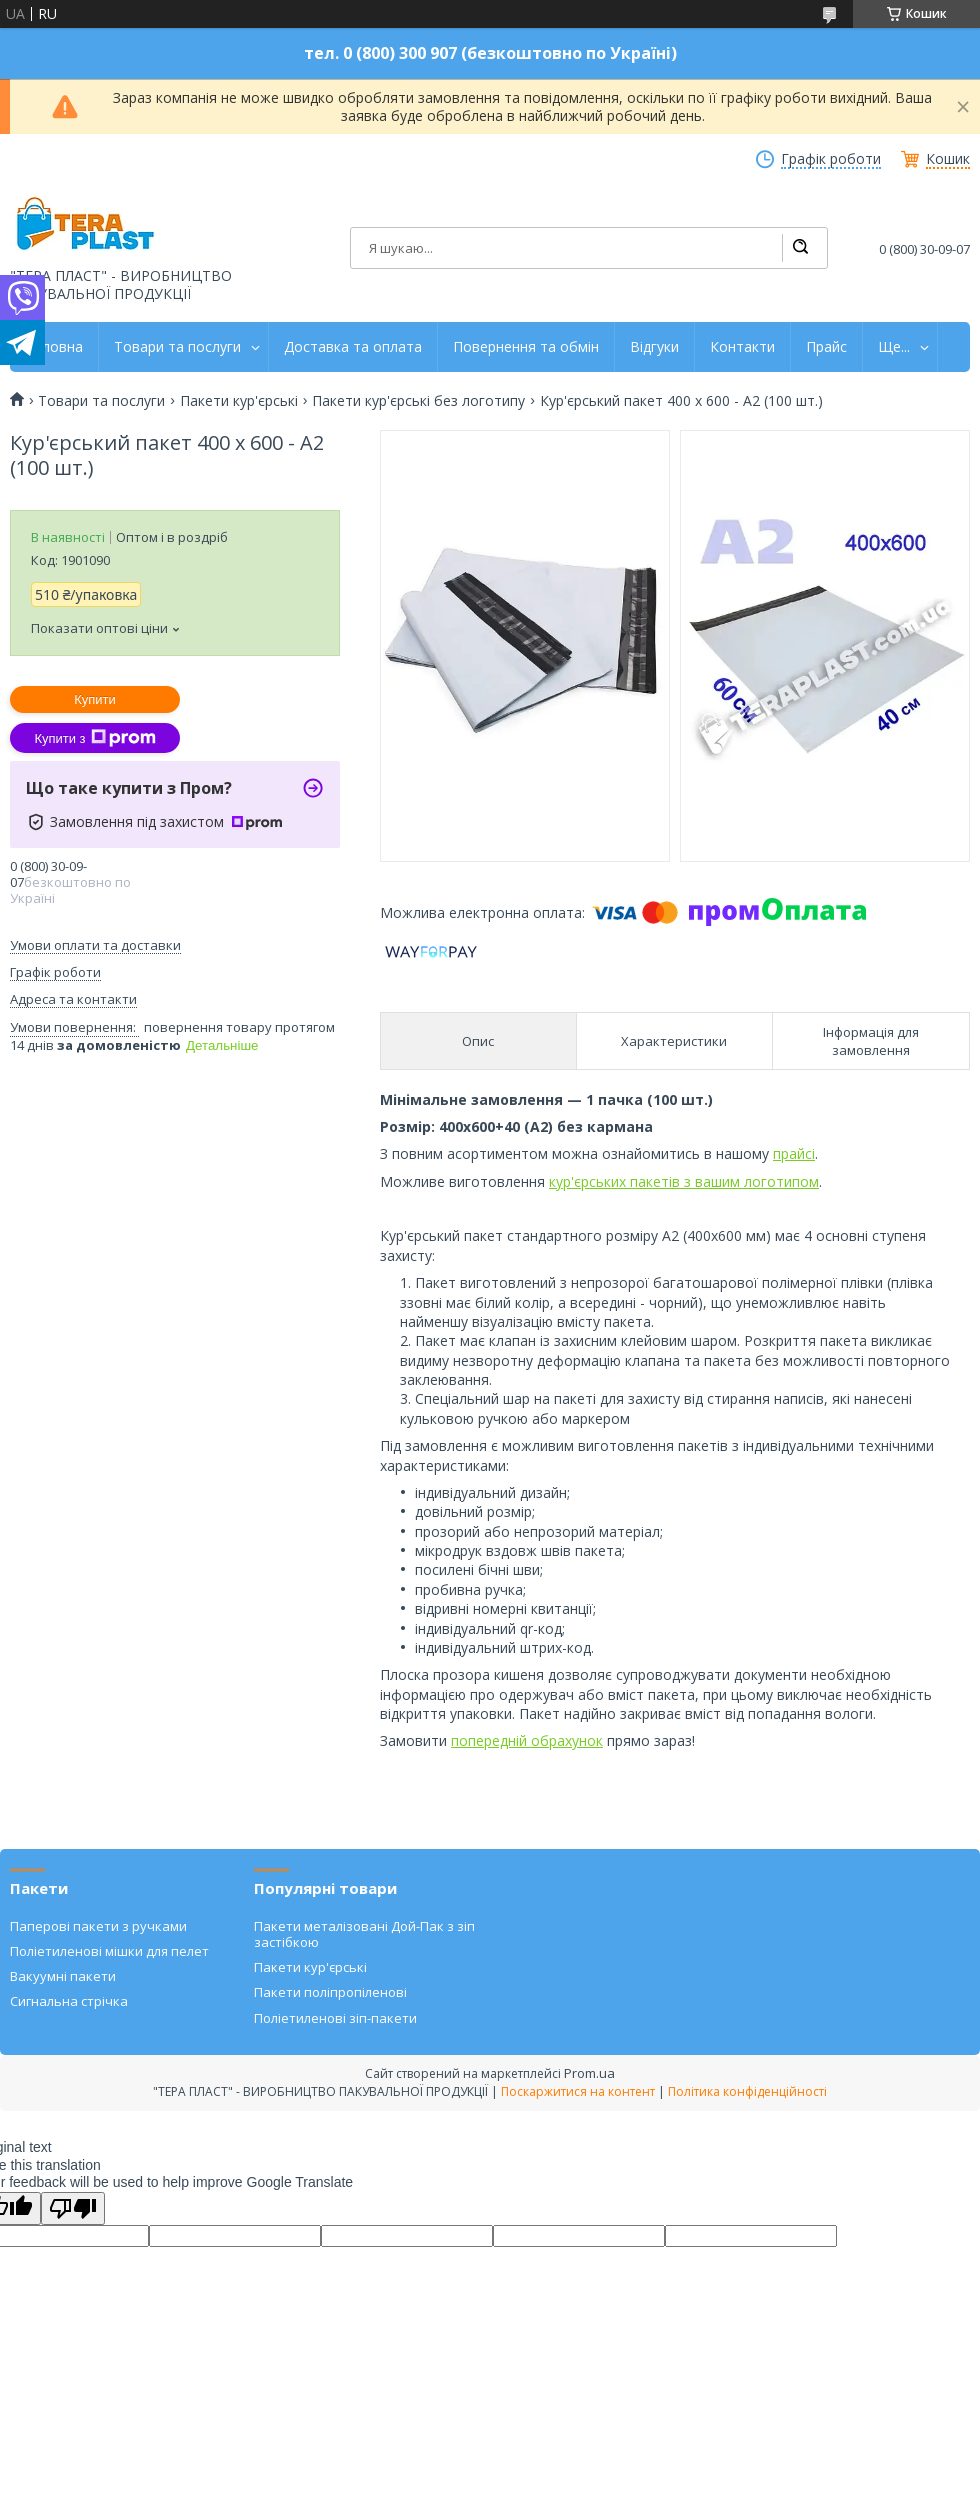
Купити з (94, 738)
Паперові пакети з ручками (98, 1926)
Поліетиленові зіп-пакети (335, 2018)
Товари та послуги (177, 347)
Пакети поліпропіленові (330, 1992)
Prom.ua (589, 2073)
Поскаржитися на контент (578, 2091)
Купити (95, 699)
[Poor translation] (73, 2208)
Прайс (826, 347)
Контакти (742, 347)
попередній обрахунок (527, 1740)
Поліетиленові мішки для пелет (109, 1951)
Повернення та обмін (526, 347)
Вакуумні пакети (63, 1976)
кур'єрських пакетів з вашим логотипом (684, 1181)
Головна (54, 347)
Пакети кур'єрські (239, 401)
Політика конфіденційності (747, 2091)
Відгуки (654, 347)
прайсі (794, 1153)
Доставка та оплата (353, 347)
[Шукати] (800, 248)
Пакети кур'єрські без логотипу (418, 401)
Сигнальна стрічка (69, 2001)
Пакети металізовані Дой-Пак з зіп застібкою (364, 1934)
